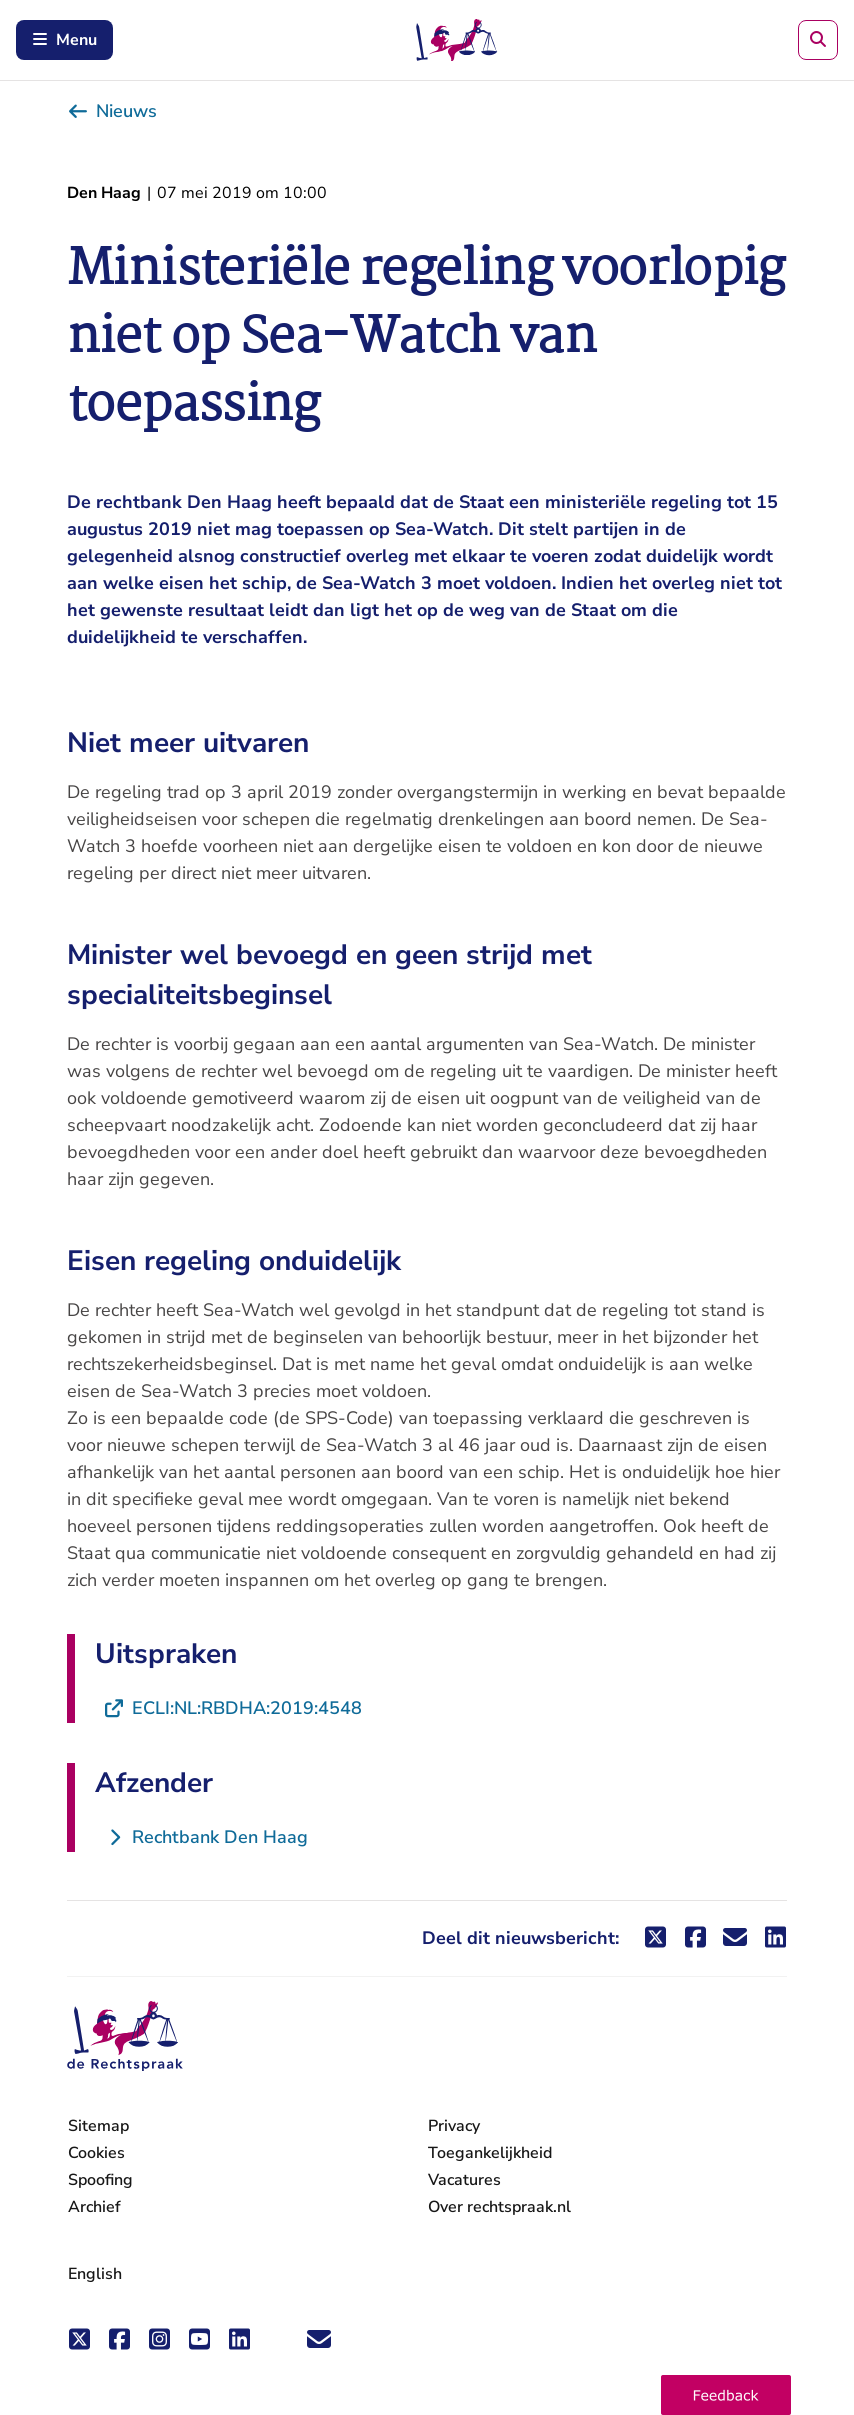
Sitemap (98, 2126)
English (95, 2274)
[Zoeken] (818, 40)
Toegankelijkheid (490, 2153)
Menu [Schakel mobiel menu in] (64, 40)
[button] (726, 2395)
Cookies (96, 2153)
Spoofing (100, 2180)
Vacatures (464, 2180)
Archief (94, 2207)
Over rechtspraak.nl (499, 2207)
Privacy (454, 2126)
